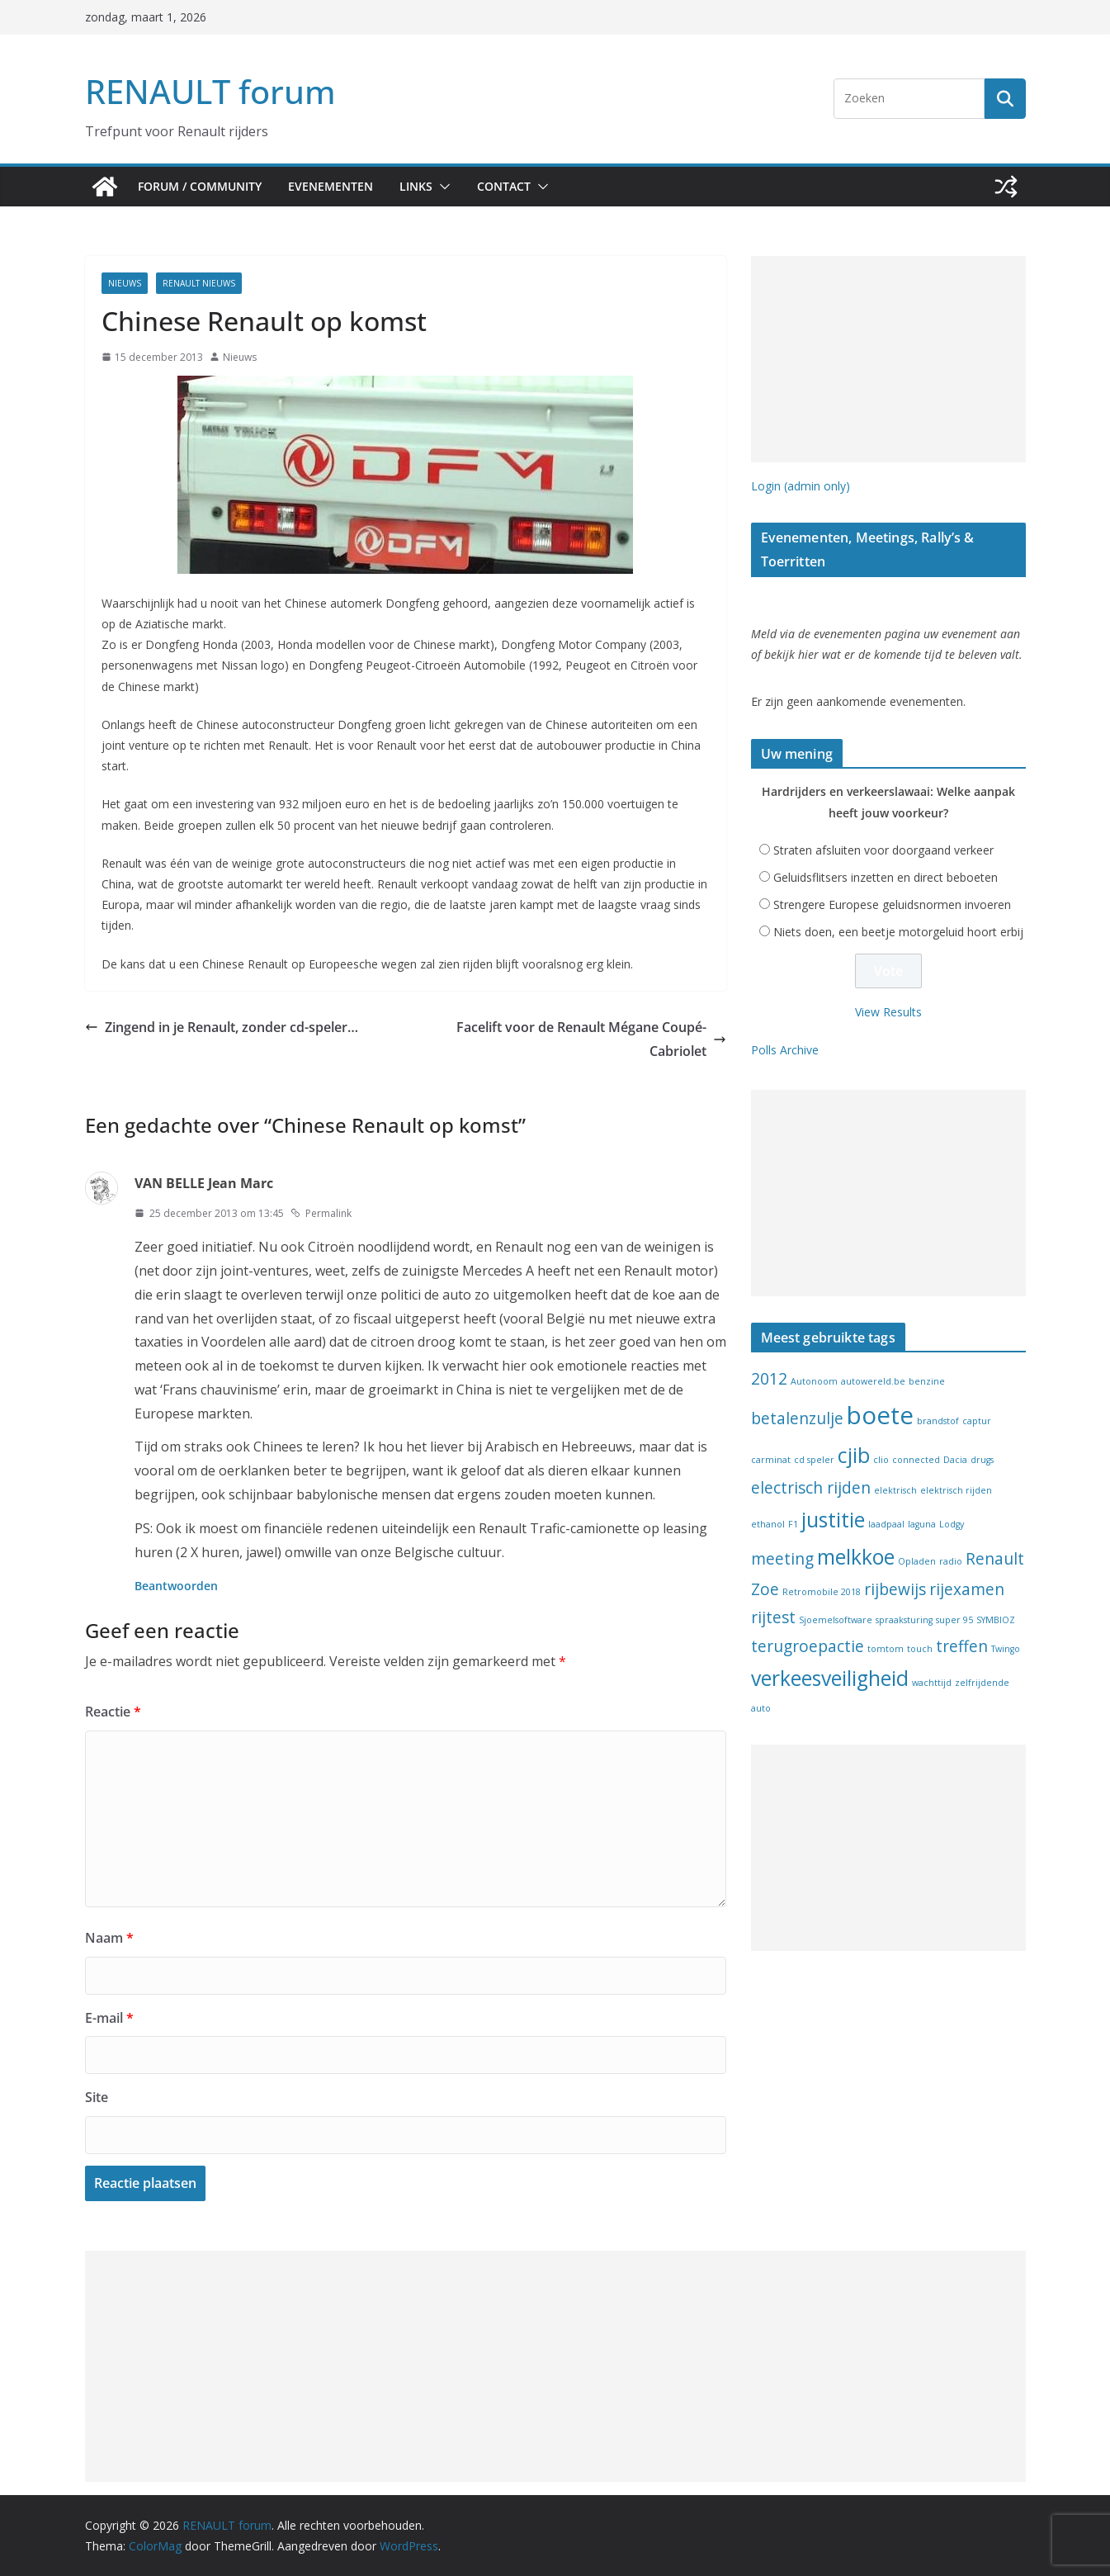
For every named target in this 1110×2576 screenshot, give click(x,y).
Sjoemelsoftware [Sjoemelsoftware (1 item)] (835, 1620)
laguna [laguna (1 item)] (922, 1524)
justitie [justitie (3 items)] (833, 1519)
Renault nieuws (199, 283)
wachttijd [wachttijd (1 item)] (932, 1682)
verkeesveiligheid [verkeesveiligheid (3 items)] (830, 1678)
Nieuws (124, 283)
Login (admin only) (800, 486)
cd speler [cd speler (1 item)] (814, 1460)
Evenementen (330, 186)
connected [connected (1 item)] (916, 1460)
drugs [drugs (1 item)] (982, 1460)
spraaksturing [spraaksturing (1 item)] (904, 1620)
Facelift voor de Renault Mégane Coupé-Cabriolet (591, 1039)
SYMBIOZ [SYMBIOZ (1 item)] (995, 1620)
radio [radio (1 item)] (950, 1561)
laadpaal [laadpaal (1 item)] (886, 1524)
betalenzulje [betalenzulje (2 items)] (797, 1418)
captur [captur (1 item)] (976, 1421)
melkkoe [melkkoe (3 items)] (856, 1556)
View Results (888, 1012)
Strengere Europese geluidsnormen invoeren (892, 904)
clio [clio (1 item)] (881, 1460)
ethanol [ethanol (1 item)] (768, 1524)
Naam (109, 1938)
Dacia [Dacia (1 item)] (955, 1460)
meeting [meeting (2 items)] (782, 1559)
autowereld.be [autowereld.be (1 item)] (873, 1381)
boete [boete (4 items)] (880, 1415)
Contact (504, 186)
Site (96, 2097)
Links (415, 186)
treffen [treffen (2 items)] (962, 1646)
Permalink (321, 1213)
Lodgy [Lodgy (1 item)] (951, 1524)
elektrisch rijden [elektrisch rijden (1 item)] (956, 1490)
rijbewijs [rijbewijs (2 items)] (895, 1589)
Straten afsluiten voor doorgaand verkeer (883, 850)
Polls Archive (785, 1050)
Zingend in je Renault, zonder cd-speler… (221, 1027)
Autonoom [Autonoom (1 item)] (814, 1381)
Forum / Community (200, 186)
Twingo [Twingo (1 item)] (1005, 1649)
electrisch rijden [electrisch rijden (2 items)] (811, 1488)
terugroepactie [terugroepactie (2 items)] (807, 1646)
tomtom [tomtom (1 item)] (885, 1649)
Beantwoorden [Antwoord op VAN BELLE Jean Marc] (176, 1585)
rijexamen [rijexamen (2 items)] (966, 1589)
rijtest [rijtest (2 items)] (773, 1617)
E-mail (109, 2018)
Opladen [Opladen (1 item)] (917, 1561)
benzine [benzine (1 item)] (927, 1381)
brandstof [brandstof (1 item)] (938, 1421)
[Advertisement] (888, 359)
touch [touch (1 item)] (920, 1649)
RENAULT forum (210, 91)
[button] (441, 186)
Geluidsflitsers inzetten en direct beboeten (885, 877)
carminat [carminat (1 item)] (771, 1460)
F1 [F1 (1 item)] (793, 1524)
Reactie (113, 1711)
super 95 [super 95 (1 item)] (954, 1620)
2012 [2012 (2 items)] (769, 1379)
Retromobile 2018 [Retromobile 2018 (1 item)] (821, 1592)
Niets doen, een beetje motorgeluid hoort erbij (898, 932)
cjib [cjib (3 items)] (854, 1455)
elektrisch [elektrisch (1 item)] (895, 1490)
